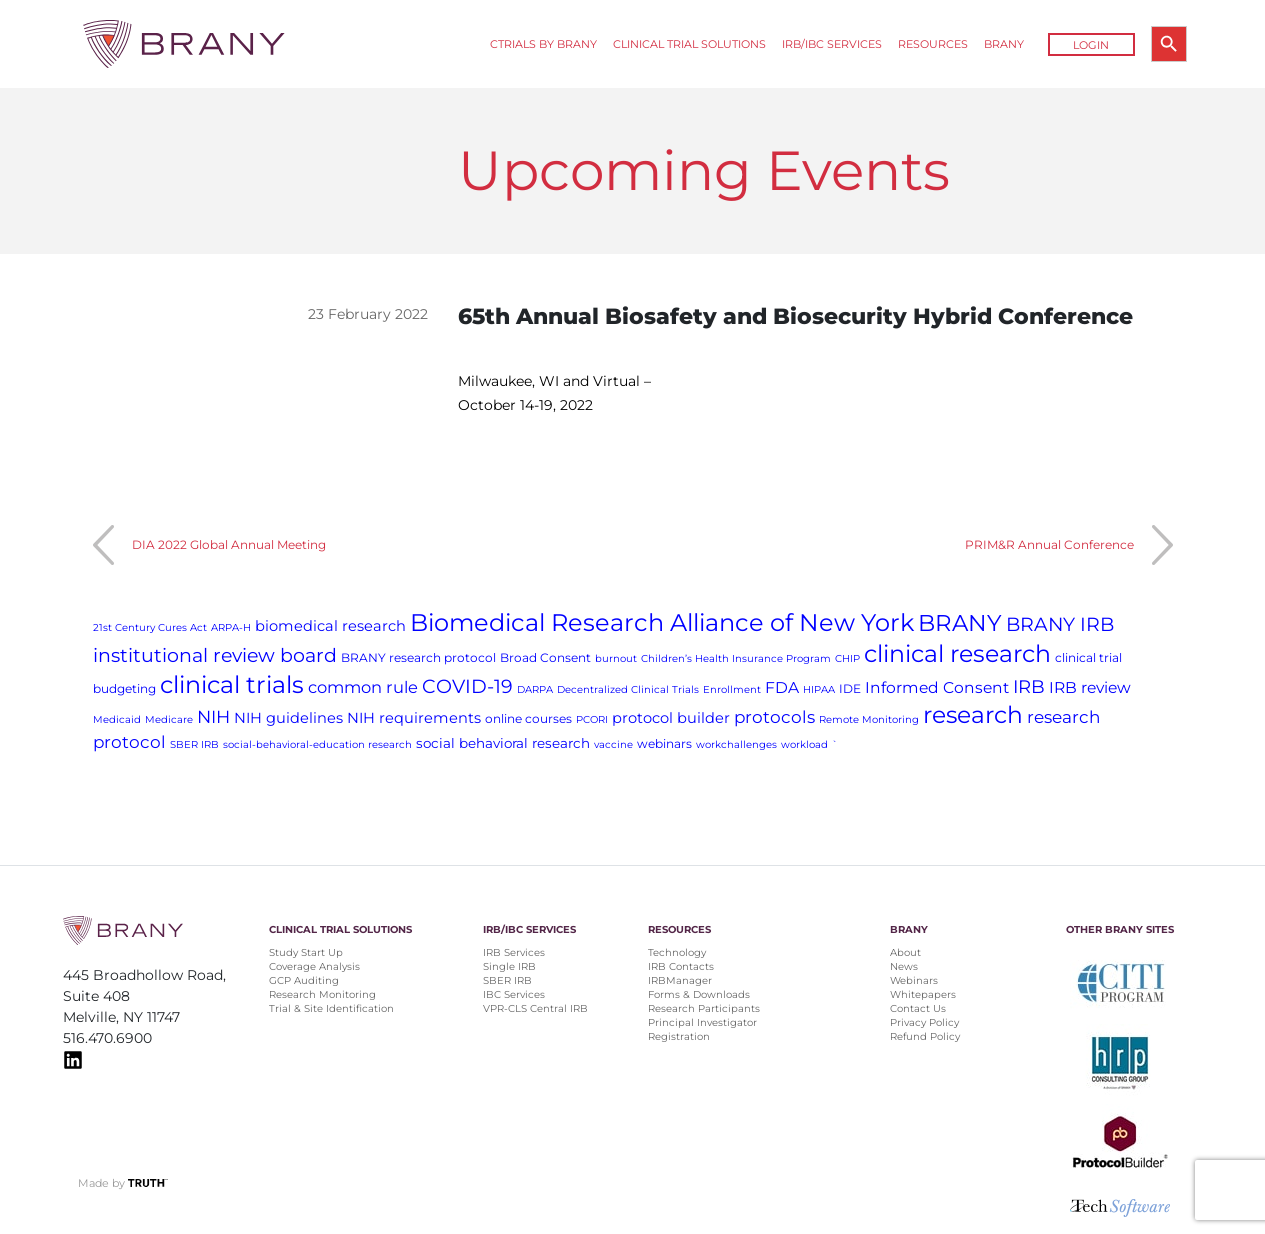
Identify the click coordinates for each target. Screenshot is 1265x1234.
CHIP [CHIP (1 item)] (847, 658)
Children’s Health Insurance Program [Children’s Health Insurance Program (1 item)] (736, 658)
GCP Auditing (304, 980)
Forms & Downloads (699, 994)
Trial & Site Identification (331, 1008)
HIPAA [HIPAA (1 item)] (819, 689)
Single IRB (509, 966)
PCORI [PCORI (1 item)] (592, 719)
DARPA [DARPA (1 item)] (535, 689)
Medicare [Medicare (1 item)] (169, 719)
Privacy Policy (924, 1022)
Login (1091, 45)
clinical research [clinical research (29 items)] (957, 653)
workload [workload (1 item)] (804, 744)
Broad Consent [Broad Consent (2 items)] (545, 657)
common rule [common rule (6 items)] (363, 687)
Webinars (914, 980)
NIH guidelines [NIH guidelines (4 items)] (288, 718)
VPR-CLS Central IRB (535, 1008)
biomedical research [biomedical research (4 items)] (330, 626)
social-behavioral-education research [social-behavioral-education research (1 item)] (317, 744)
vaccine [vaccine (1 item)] (613, 744)
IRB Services (514, 952)
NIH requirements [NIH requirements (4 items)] (414, 718)
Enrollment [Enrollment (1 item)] (732, 689)
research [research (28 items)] (973, 714)
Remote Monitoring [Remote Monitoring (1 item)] (869, 719)
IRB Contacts (681, 966)
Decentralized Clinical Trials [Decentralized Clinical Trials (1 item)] (628, 689)
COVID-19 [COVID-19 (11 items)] (467, 686)
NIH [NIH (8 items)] (213, 716)
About (905, 952)
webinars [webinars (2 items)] (664, 743)
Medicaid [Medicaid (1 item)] (117, 719)
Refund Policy (925, 1036)
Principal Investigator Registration (702, 1029)
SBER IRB (507, 980)
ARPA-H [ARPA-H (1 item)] (231, 627)
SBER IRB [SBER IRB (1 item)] (194, 744)
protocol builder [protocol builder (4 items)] (671, 718)
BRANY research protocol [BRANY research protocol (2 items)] (418, 657)
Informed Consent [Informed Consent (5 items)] (937, 687)
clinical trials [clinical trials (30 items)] (232, 684)
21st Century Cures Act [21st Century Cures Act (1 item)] (150, 627)
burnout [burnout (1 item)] (616, 658)
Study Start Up (306, 952)
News (904, 966)
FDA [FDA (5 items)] (782, 687)
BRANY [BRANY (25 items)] (960, 623)
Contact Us (918, 1008)
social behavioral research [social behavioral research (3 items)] (503, 743)
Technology (677, 952)
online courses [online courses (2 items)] (528, 718)
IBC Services (514, 994)
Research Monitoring (322, 994)
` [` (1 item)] (835, 744)
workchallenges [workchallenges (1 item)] (736, 744)
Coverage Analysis (314, 966)
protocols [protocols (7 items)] (774, 717)
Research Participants (704, 1008)
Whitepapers (923, 994)
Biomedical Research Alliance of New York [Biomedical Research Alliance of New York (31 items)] (662, 622)
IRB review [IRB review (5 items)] (1090, 687)
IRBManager (680, 980)
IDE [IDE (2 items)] (850, 688)
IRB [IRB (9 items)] (1029, 686)
